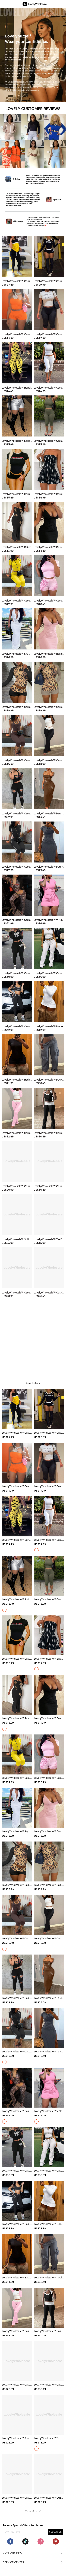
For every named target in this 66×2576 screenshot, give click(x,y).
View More (33, 2511)
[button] (33, 2553)
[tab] (33, 1383)
